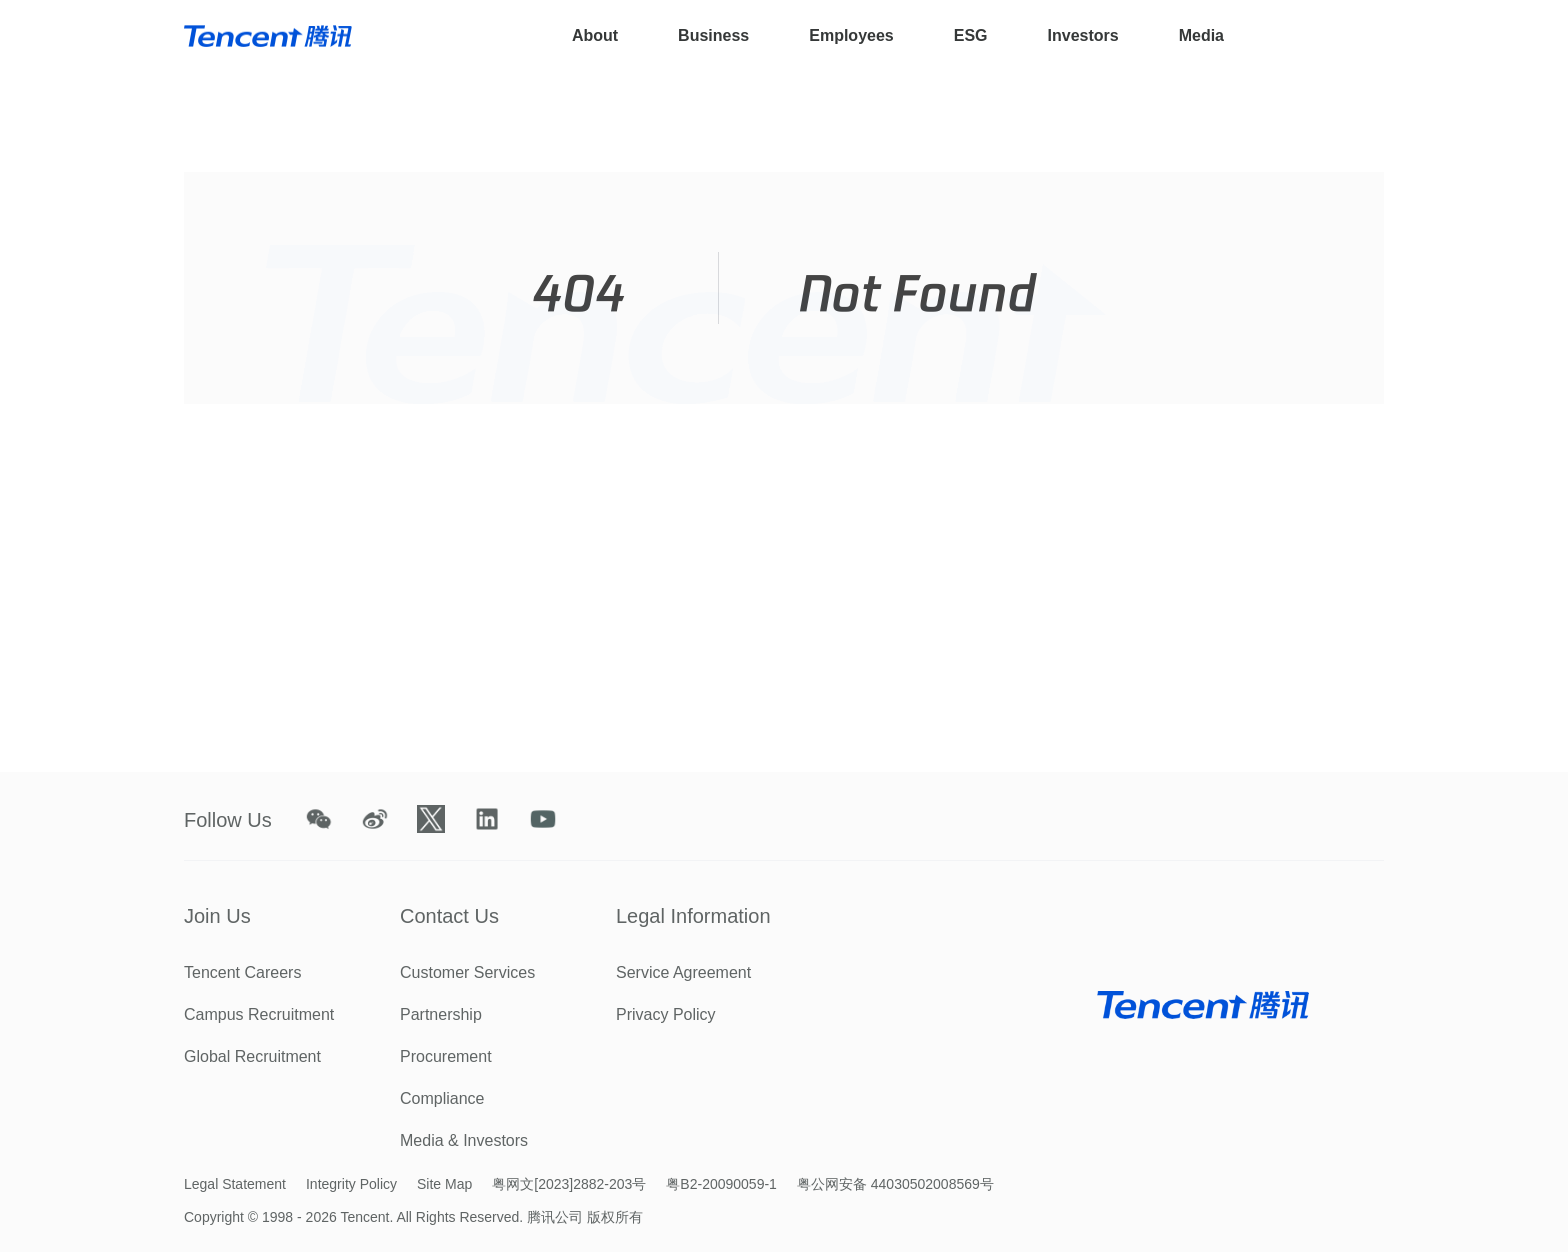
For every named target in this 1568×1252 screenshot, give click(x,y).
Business (713, 35)
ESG (971, 35)
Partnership (441, 1014)
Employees (851, 35)
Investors (1083, 35)
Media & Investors (464, 1140)
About (595, 35)
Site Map (444, 1184)
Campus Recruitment (259, 1014)
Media (1201, 35)
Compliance (442, 1098)
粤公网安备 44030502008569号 (895, 1184)
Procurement (446, 1056)
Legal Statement (235, 1184)
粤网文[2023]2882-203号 (569, 1184)
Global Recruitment (252, 1056)
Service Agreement (683, 972)
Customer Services (467, 972)
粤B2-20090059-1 (721, 1184)
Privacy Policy (666, 1014)
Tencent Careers (242, 972)
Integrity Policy (351, 1184)
